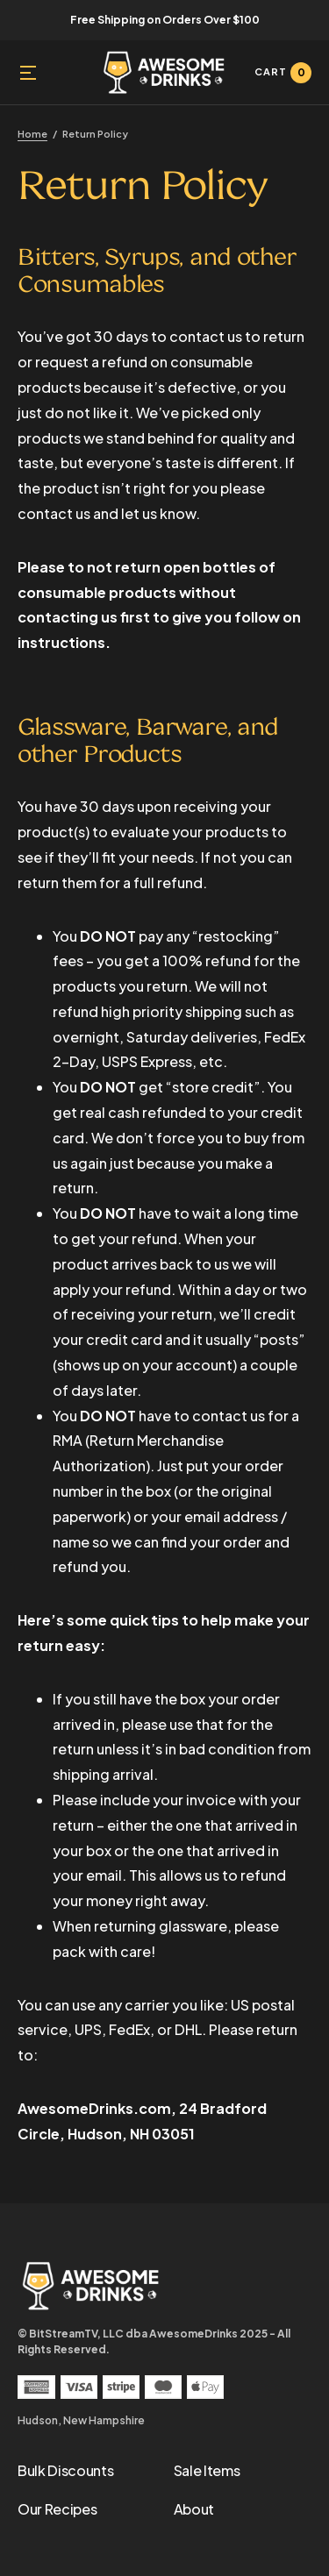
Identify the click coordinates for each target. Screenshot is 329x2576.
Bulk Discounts (66, 2470)
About (194, 2509)
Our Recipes (57, 2509)
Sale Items (207, 2470)
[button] (28, 72)
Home (32, 133)
